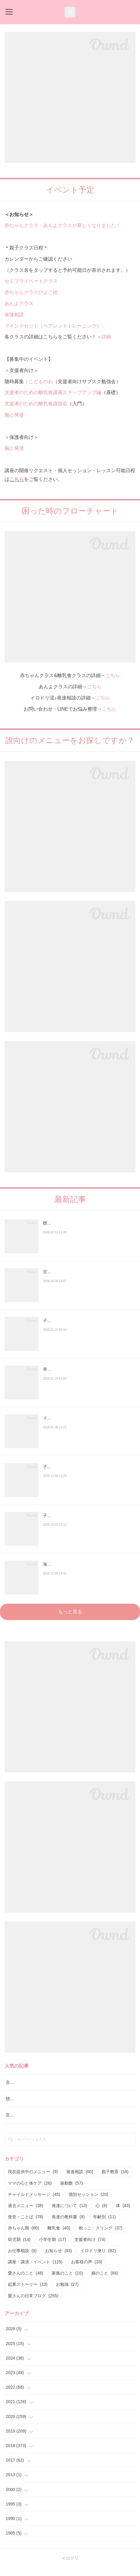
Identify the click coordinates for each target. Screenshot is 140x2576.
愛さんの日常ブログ (33, 2303)
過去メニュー (25, 2213)
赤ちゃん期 (23, 2235)
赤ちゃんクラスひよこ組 (31, 292)
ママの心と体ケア (30, 2190)
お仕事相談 (22, 2258)
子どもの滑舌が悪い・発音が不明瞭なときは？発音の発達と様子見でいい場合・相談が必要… (87, 1324)
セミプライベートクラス (31, 281)
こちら (16, 479)
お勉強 (67, 2292)
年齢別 (104, 2224)
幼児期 (19, 2247)
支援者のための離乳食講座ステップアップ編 (53, 392)
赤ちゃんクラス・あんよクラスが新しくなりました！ (63, 225)
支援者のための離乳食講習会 (36, 403)
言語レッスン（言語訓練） (31, 2122)
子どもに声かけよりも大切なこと (74, 1515)
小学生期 (52, 2247)
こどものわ (41, 381)
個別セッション (88, 2201)
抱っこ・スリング (100, 2235)
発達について (69, 2213)
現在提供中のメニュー (33, 2179)
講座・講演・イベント (35, 2269)
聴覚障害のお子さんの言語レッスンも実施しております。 (87, 1227)
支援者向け (90, 2247)
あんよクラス (19, 303)
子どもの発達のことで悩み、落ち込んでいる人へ (87, 1470)
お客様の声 (86, 2269)
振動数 (71, 2190)
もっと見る (70, 1611)
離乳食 (58, 2235)
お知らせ (58, 2258)
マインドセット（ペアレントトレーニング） (53, 325)
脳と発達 (14, 414)
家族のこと (67, 2280)
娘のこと (104, 2280)
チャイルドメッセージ (34, 2201)
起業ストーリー (27, 2292)
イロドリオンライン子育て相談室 (74, 1418)
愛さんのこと (25, 2280)
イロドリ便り (98, 2258)
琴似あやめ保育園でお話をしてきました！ (83, 1369)
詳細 (106, 336)
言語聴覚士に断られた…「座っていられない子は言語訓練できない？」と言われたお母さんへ (87, 1275)
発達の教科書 (68, 2224)
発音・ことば (25, 2224)
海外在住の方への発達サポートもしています (85, 1564)
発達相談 (14, 314)
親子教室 (115, 2179)
